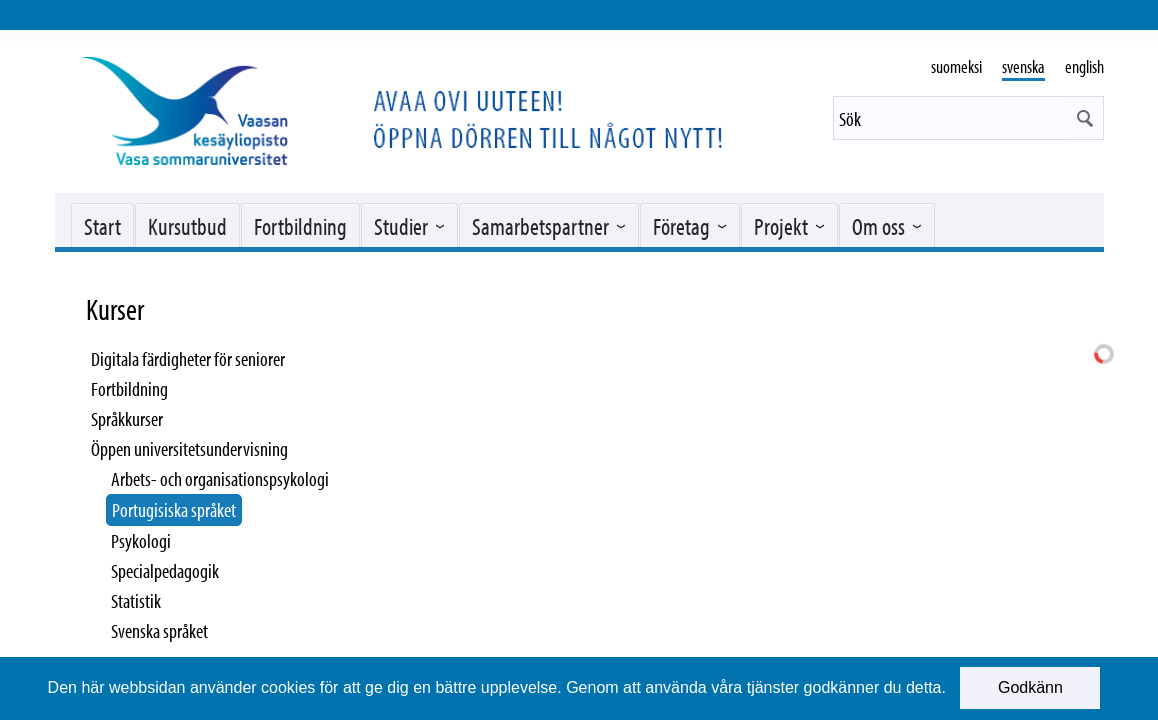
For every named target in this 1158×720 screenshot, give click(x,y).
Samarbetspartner (540, 226)
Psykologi (141, 540)
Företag (681, 226)
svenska (1023, 66)
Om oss (878, 226)
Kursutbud (187, 226)
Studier (401, 226)
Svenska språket (159, 630)
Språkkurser (127, 418)
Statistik (136, 600)
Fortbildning (300, 226)
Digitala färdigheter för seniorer (188, 358)
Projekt (781, 226)
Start (102, 226)
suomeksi (956, 66)
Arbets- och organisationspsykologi (220, 478)
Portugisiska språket (174, 509)
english (1084, 66)
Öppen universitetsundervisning (189, 448)
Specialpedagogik (165, 570)
